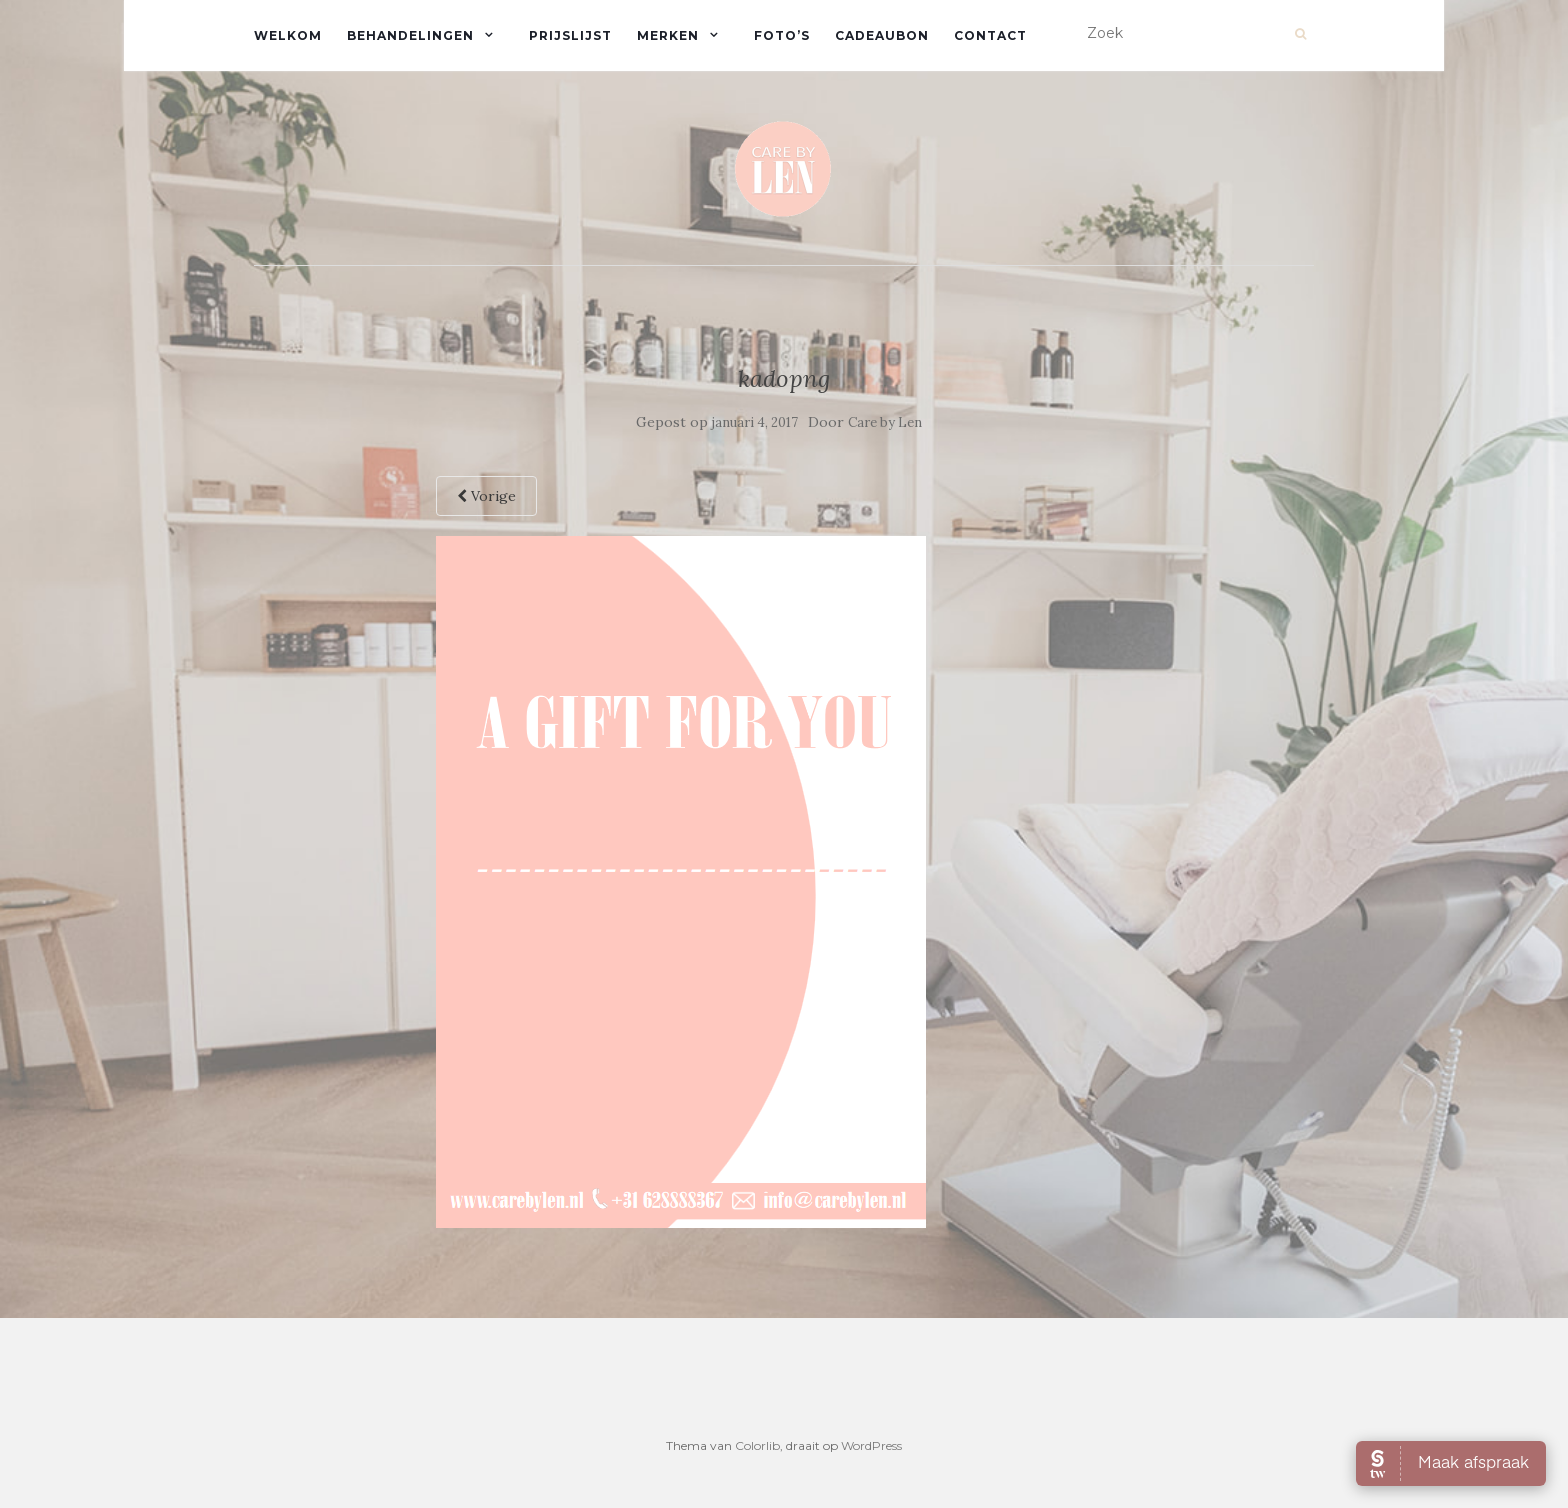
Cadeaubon (882, 35)
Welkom (288, 35)
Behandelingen (410, 35)
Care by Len (885, 422)
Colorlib (757, 1445)
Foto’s (782, 35)
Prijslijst (570, 35)
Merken (668, 35)
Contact (990, 35)
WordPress (871, 1445)
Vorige (486, 496)
